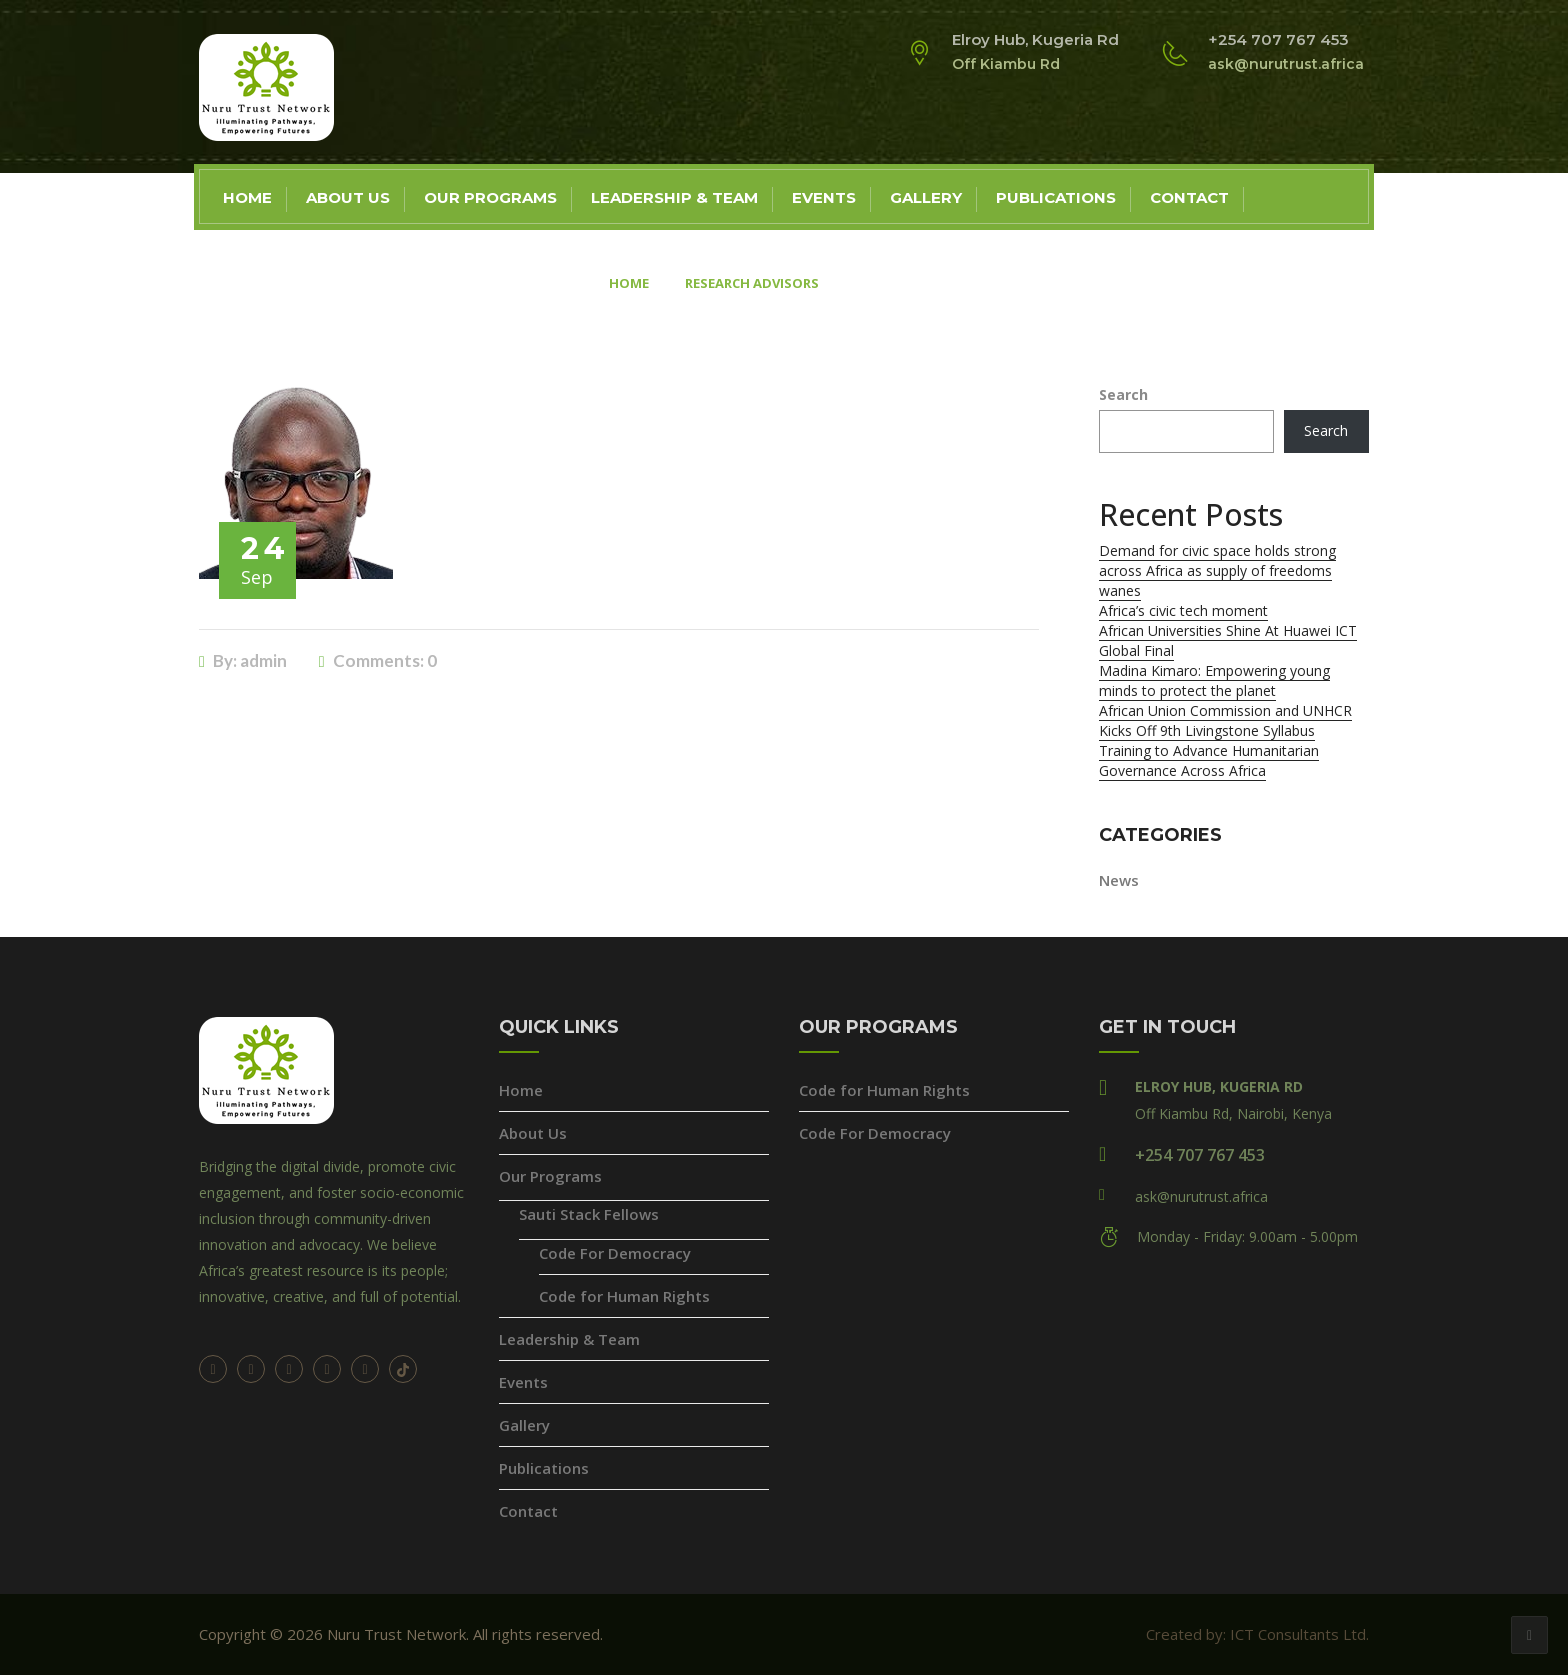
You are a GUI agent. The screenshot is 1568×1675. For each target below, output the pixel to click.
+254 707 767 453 (1200, 1155)
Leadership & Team (674, 197)
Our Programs (490, 197)
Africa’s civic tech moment (1183, 610)
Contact (1189, 197)
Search (1123, 394)
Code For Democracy (615, 1253)
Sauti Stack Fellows (589, 1214)
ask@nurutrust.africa (1201, 1196)
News (1119, 880)
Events (824, 197)
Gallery (926, 197)
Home (247, 197)
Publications (1056, 197)
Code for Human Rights (624, 1296)
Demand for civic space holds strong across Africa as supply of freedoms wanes (1217, 570)
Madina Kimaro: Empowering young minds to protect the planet (1214, 680)
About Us (348, 197)
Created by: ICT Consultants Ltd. (1257, 1634)
